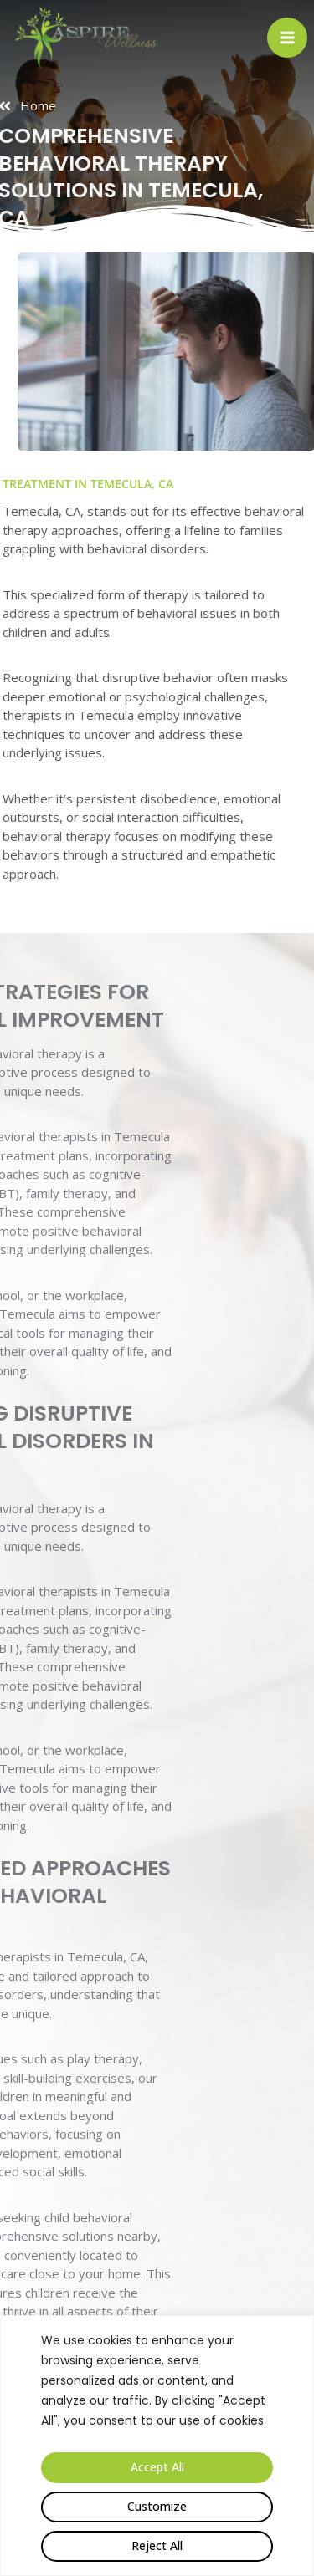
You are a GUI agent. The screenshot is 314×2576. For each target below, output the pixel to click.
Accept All (157, 2467)
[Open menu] (287, 38)
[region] (157, 2445)
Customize (157, 2506)
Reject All (157, 2545)
